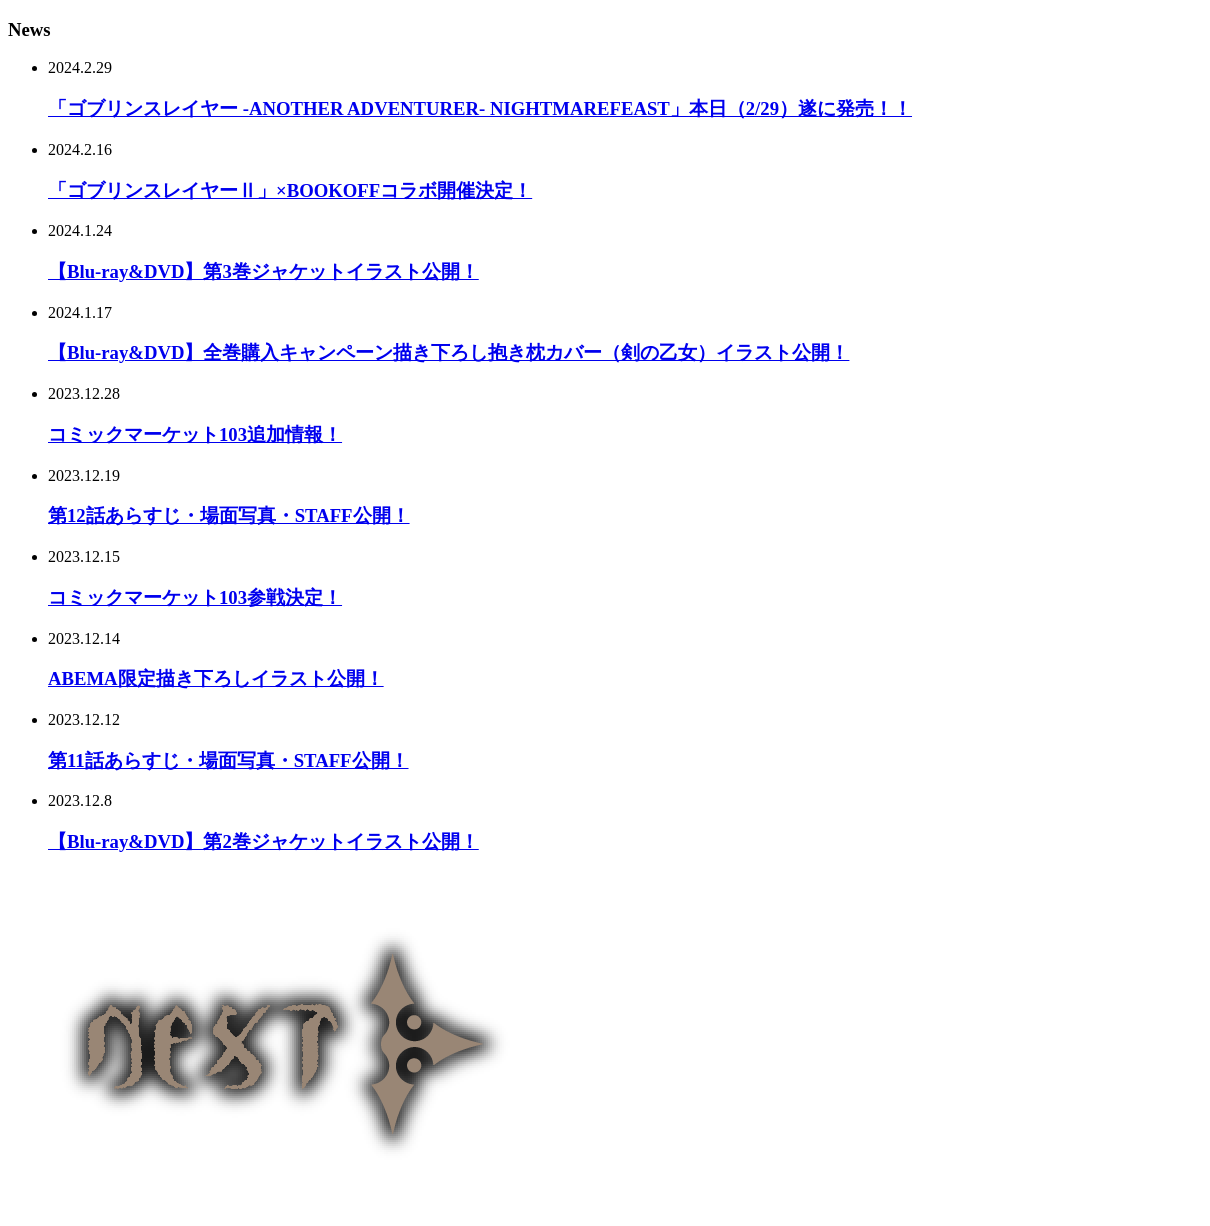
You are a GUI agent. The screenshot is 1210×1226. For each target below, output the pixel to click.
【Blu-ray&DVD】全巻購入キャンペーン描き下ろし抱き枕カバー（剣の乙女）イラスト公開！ (448, 352)
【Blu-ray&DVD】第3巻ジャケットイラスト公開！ (263, 271)
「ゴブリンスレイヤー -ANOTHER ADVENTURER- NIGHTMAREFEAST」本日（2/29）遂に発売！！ (480, 108)
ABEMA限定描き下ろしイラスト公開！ (216, 678)
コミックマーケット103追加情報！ (195, 434)
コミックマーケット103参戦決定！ (195, 597)
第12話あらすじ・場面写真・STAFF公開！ (229, 515)
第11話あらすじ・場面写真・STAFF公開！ (228, 760)
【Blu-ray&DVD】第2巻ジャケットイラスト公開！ (263, 841)
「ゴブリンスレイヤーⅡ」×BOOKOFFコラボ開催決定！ (290, 190)
